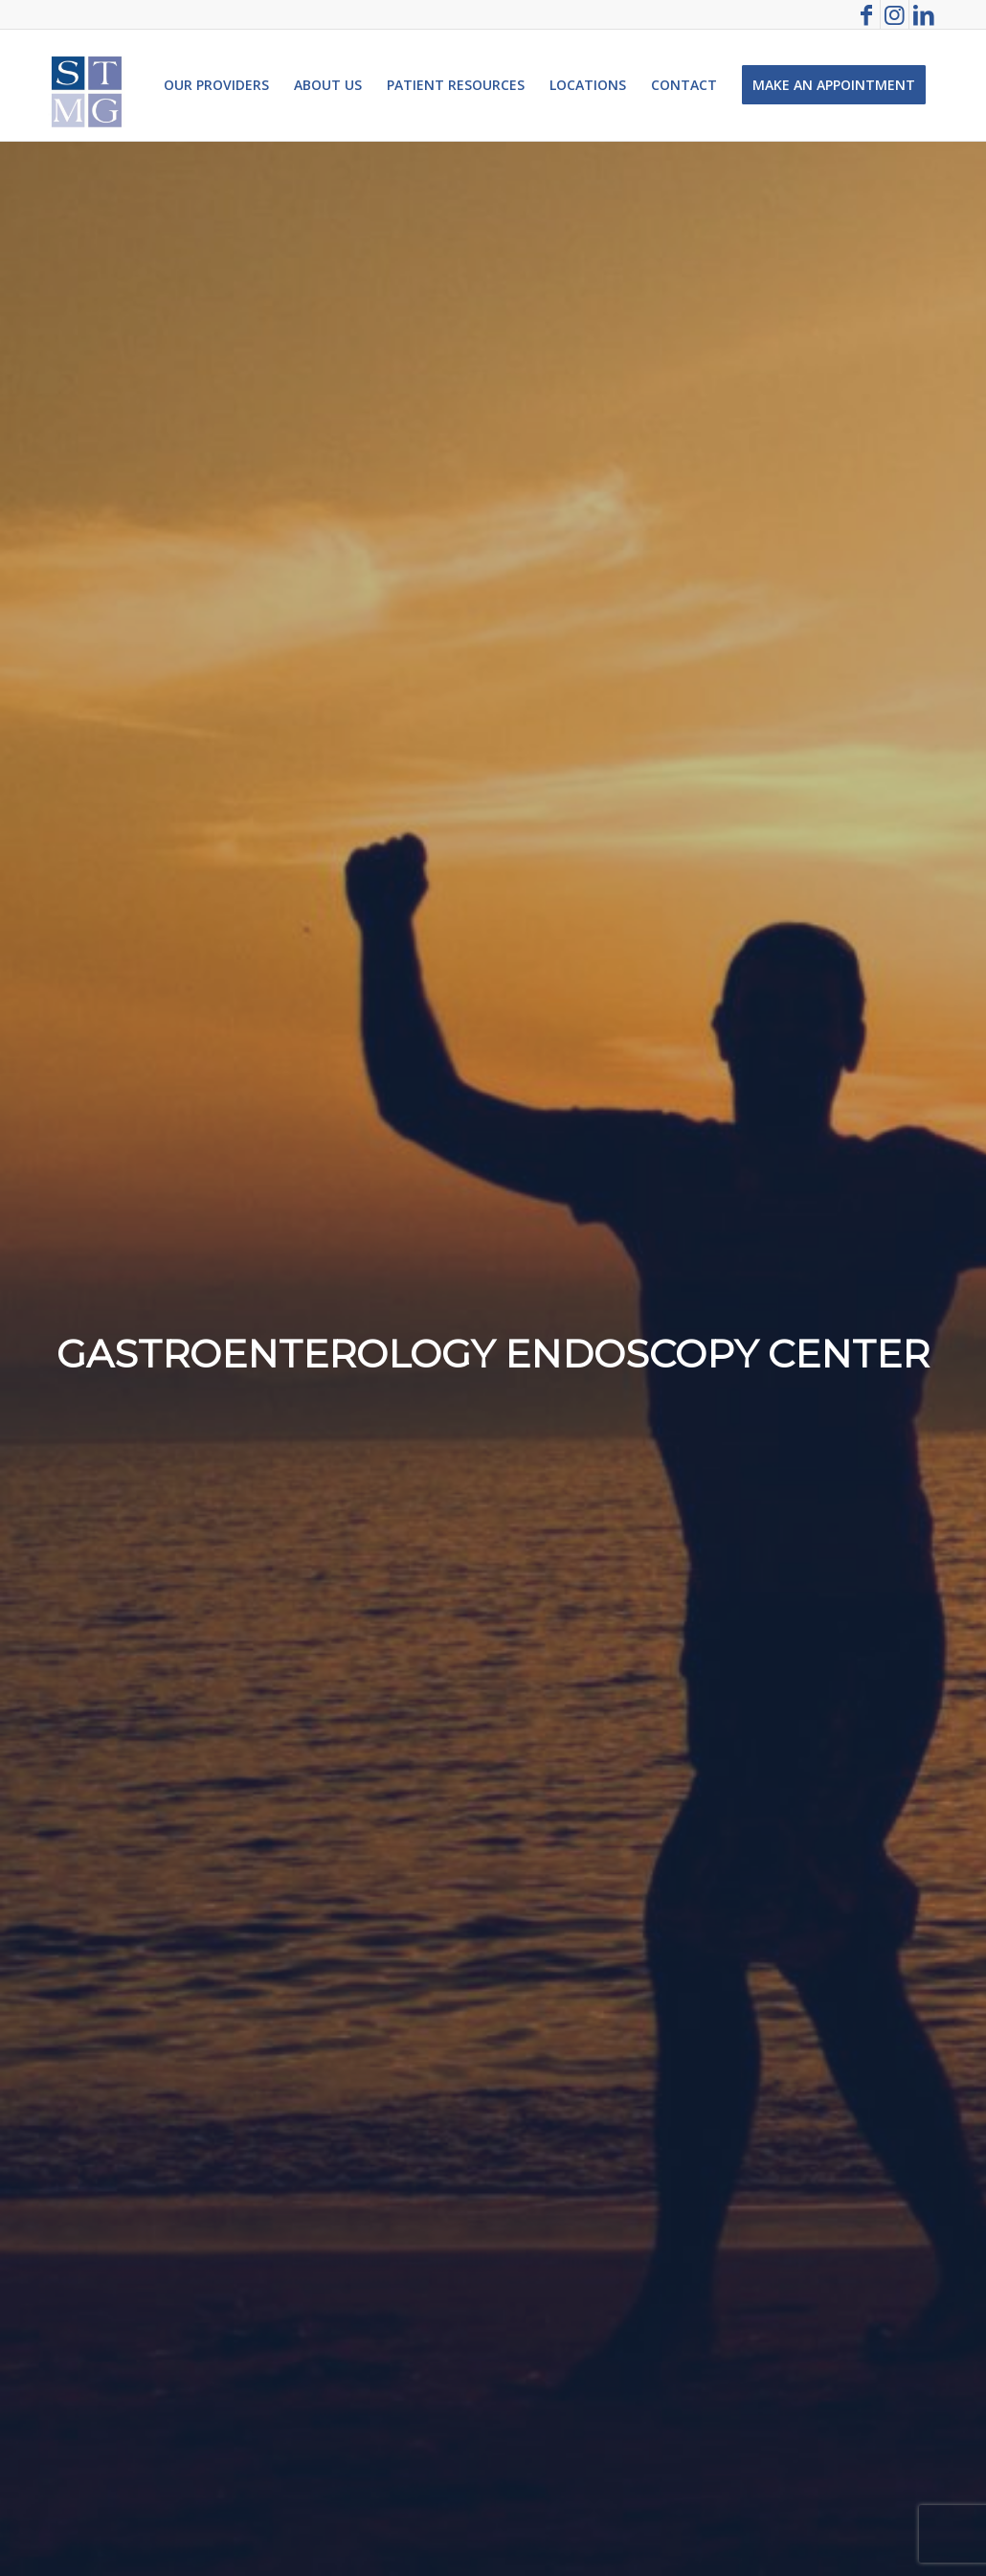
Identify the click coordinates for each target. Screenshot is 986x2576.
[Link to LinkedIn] (923, 14)
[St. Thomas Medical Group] (86, 85)
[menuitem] (216, 85)
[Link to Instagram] (894, 14)
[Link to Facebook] (866, 14)
